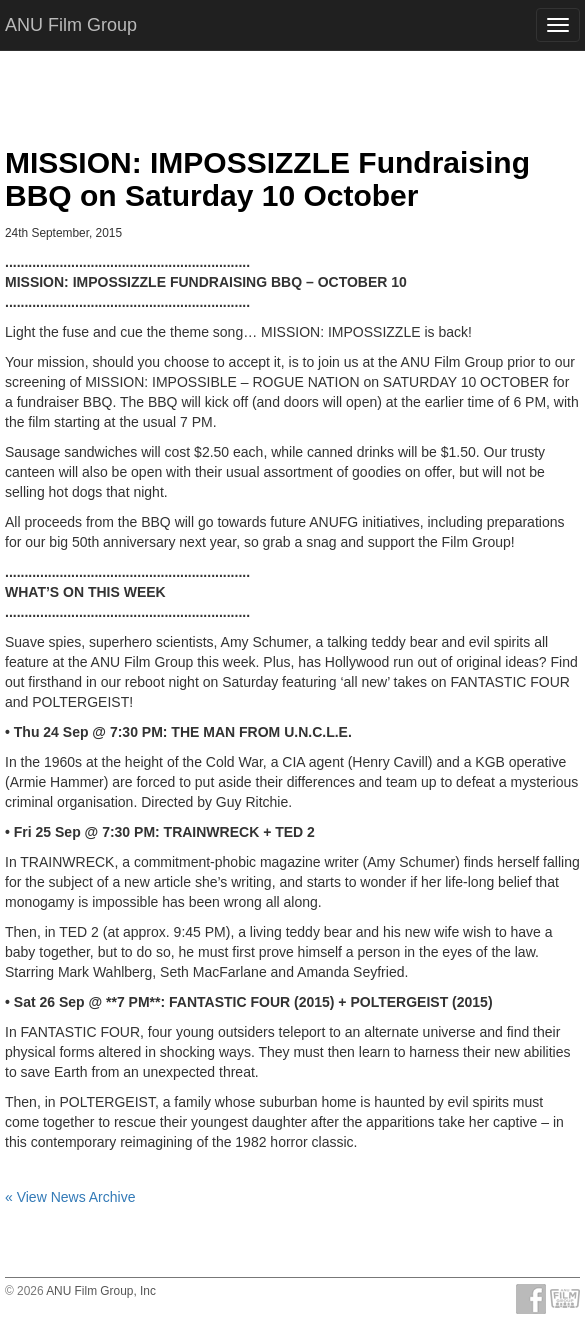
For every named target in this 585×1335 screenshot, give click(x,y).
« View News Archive (70, 1197)
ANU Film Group (71, 25)
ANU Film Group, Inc (101, 1291)
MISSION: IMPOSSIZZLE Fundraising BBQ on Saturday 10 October (267, 179)
